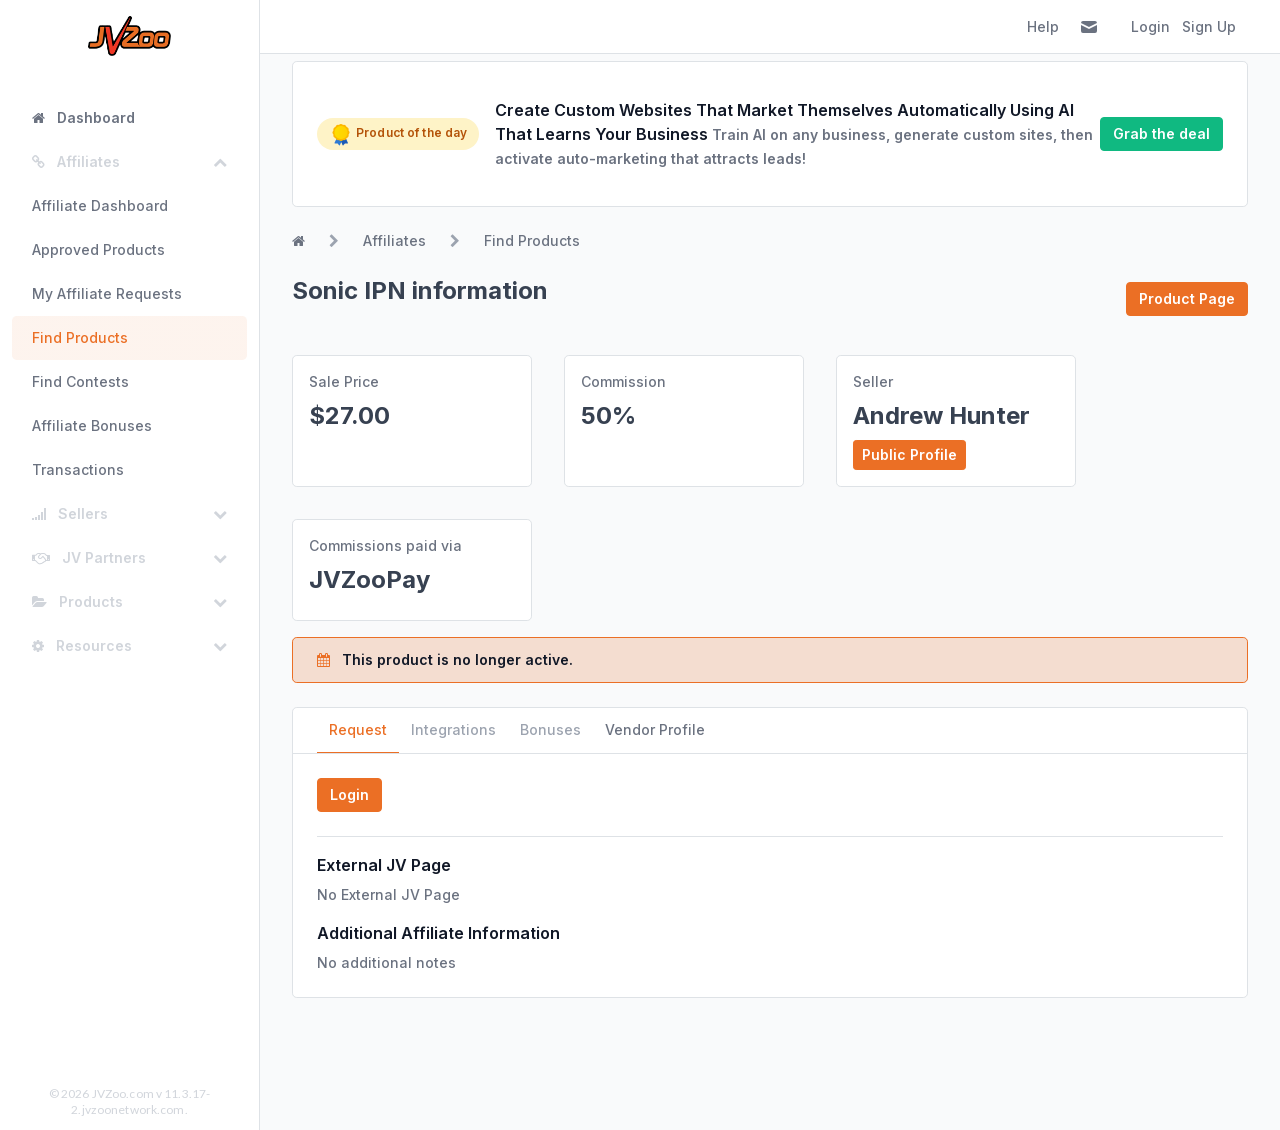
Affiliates (394, 240)
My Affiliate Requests (107, 293)
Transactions (78, 469)
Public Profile (909, 454)
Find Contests (80, 381)
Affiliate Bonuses (92, 425)
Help (1043, 26)
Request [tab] (358, 729)
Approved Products (98, 249)
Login (1150, 26)
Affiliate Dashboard (100, 205)
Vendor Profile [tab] (655, 729)
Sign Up (1209, 26)
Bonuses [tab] (550, 729)
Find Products (80, 337)
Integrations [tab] (453, 729)
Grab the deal (1161, 133)
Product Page (1187, 298)
